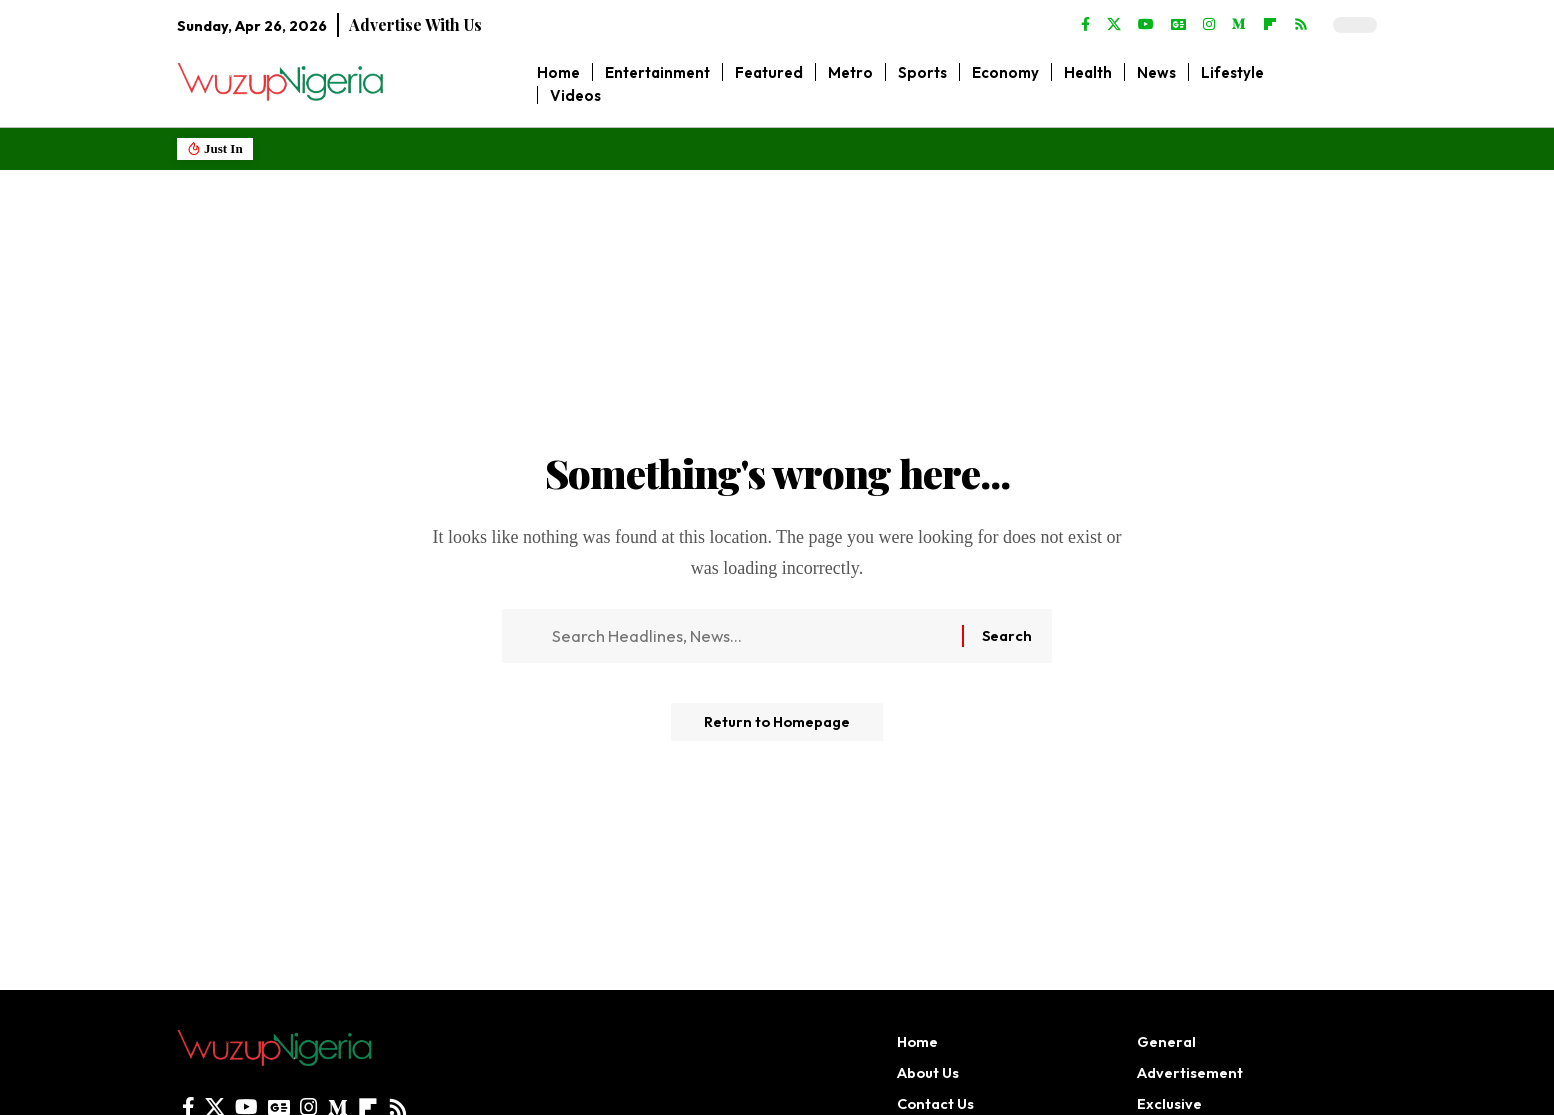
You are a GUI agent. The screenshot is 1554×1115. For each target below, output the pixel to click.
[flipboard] (1270, 25)
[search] (1362, 84)
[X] (1114, 25)
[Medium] (1239, 25)
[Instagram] (1209, 25)
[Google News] (1178, 25)
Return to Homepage (777, 729)
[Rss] (1301, 25)
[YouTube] (1146, 25)
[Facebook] (1085, 25)
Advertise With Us (415, 24)
